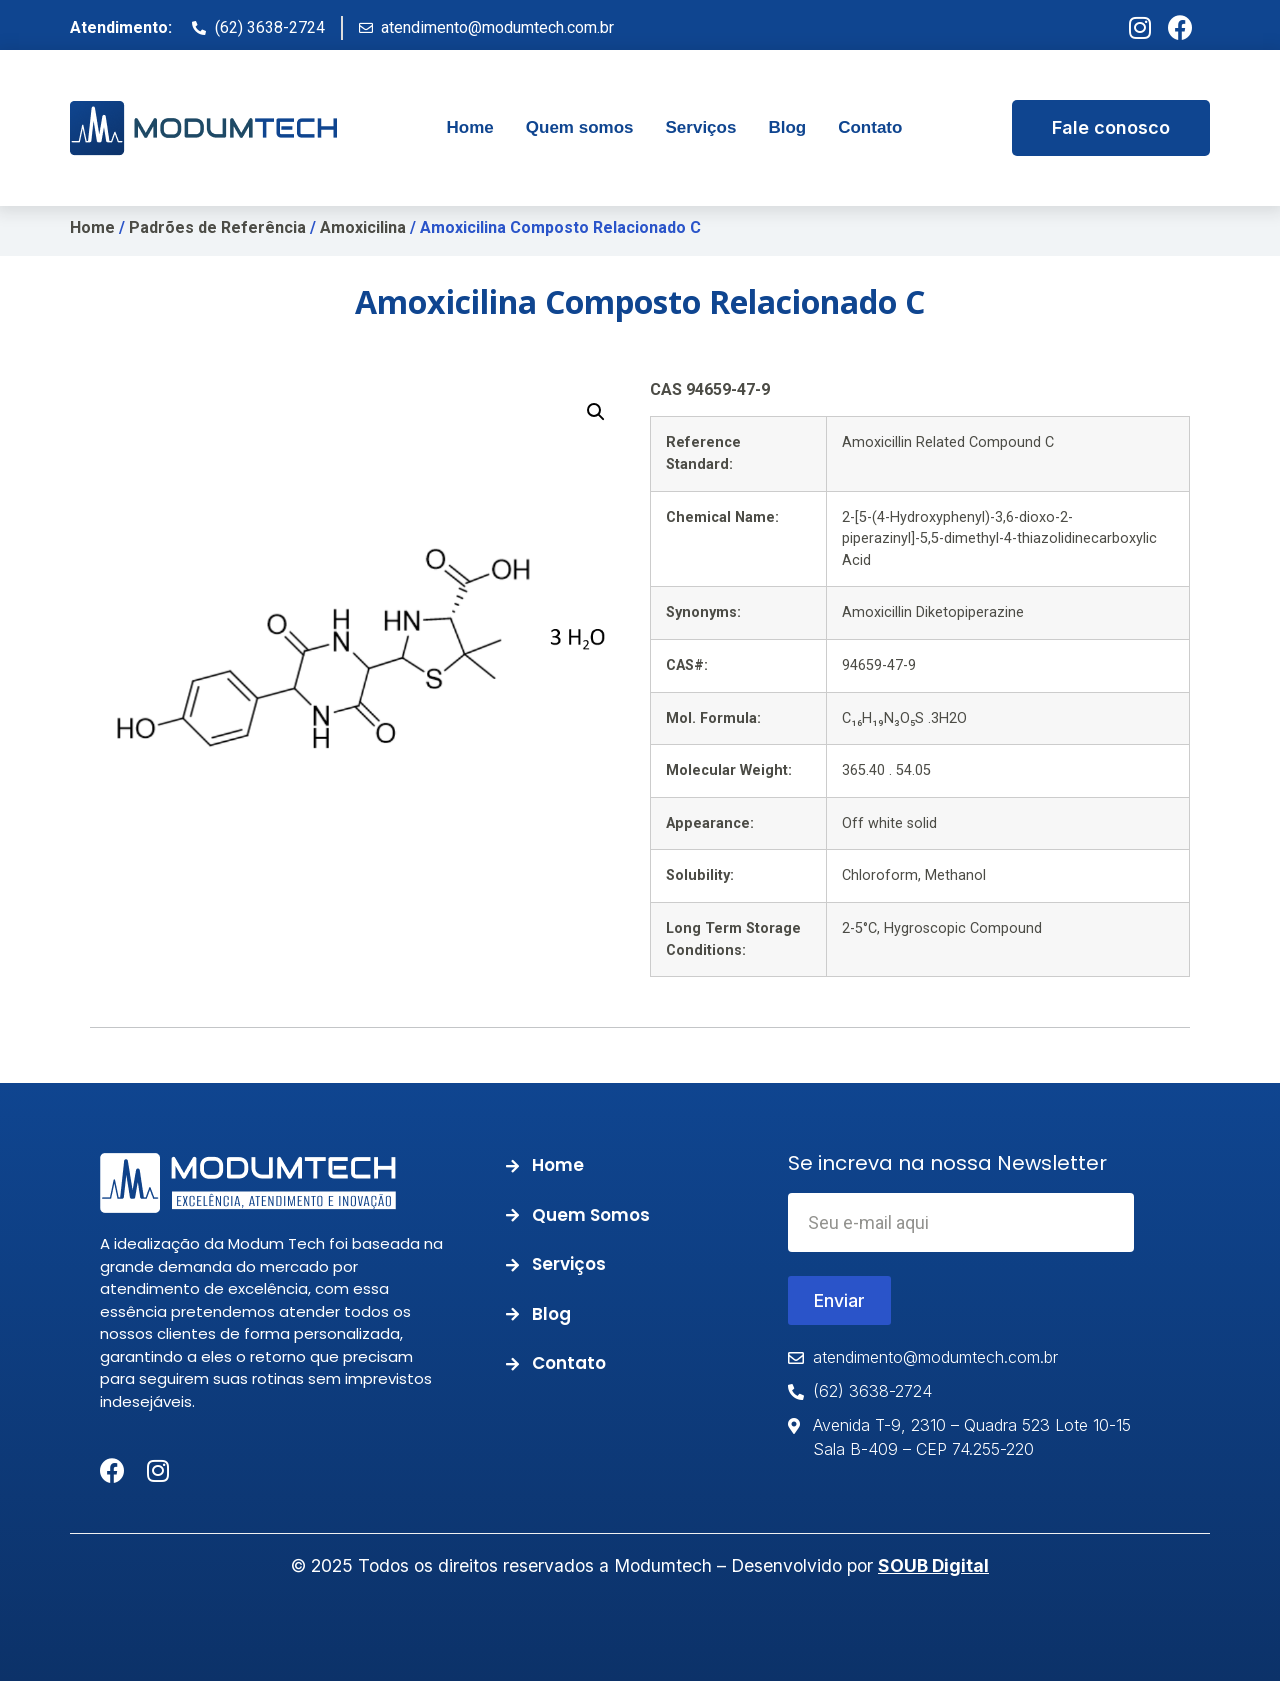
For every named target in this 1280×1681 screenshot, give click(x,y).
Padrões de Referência (217, 227)
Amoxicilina (363, 227)
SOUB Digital (933, 1565)
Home (92, 227)
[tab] (470, 128)
